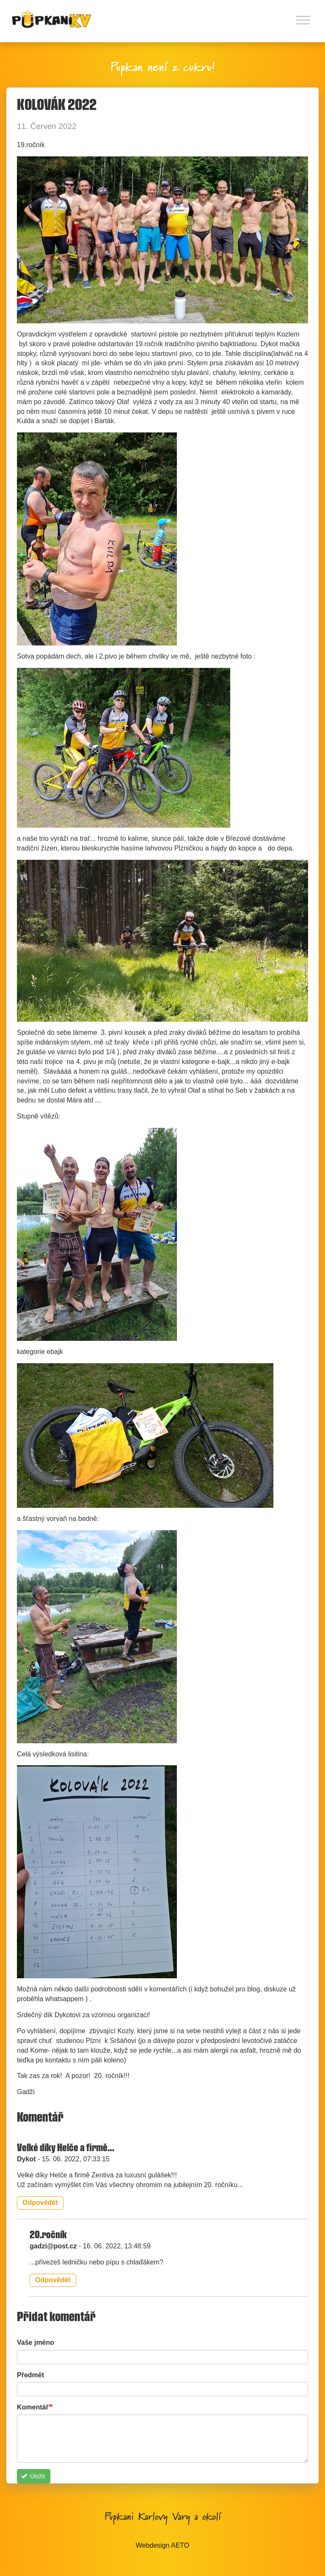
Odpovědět (40, 2202)
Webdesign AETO (163, 2545)
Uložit (33, 2476)
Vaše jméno (35, 2342)
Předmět (30, 2375)
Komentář (33, 2407)
